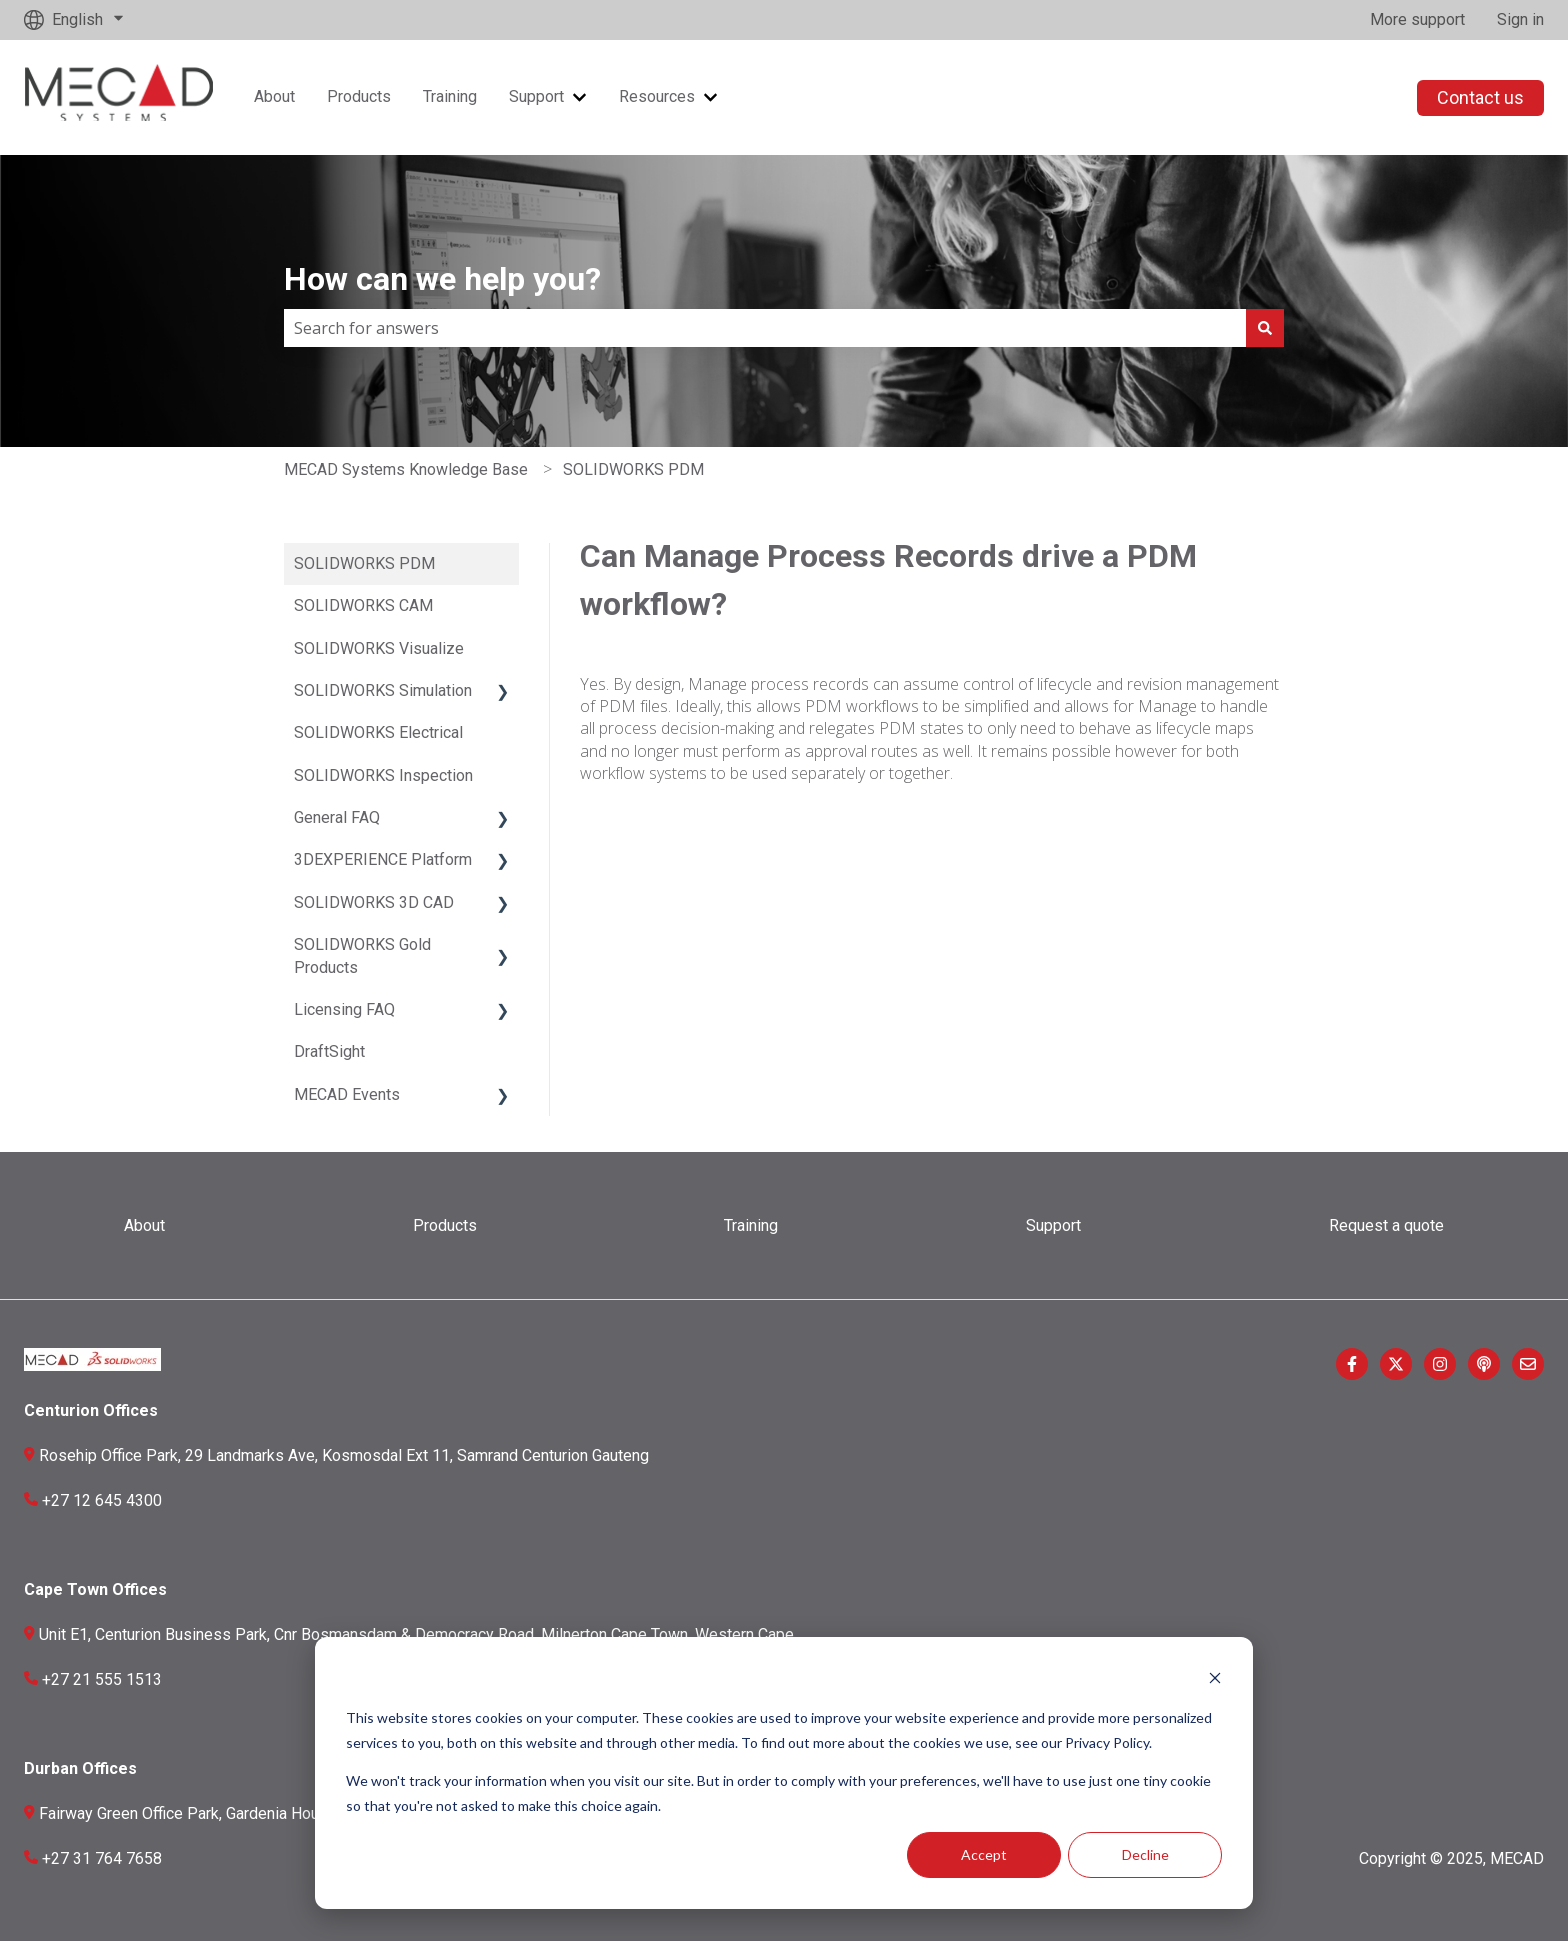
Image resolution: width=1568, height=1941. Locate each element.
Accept (984, 1854)
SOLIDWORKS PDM (633, 469)
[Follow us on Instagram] (1440, 1364)
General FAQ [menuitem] (337, 817)
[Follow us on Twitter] (1396, 1364)
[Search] (1265, 328)
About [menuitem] (144, 1225)
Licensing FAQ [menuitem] (344, 1009)
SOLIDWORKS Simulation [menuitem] (383, 690)
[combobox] (765, 328)
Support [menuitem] (1053, 1225)
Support (536, 96)
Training (450, 96)
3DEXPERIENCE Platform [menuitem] (383, 859)
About (274, 96)
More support (1417, 19)
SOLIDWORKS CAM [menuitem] (363, 605)
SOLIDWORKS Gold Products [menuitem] (362, 955)
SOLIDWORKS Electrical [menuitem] (378, 732)
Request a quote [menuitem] (1386, 1225)
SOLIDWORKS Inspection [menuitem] (383, 775)
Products (359, 96)
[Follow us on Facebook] (1352, 1364)
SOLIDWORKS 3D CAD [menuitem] (374, 902)
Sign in (1520, 19)
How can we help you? (442, 279)
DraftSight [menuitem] (329, 1051)
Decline (1145, 1854)
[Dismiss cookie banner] (1215, 1680)
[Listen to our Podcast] (1484, 1364)
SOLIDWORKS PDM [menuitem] (364, 563)
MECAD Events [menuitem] (347, 1094)
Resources (657, 96)
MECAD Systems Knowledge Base (406, 469)
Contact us (1480, 97)
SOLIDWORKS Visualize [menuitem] (379, 648)
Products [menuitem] (445, 1225)
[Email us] (1528, 1364)
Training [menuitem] (751, 1225)
